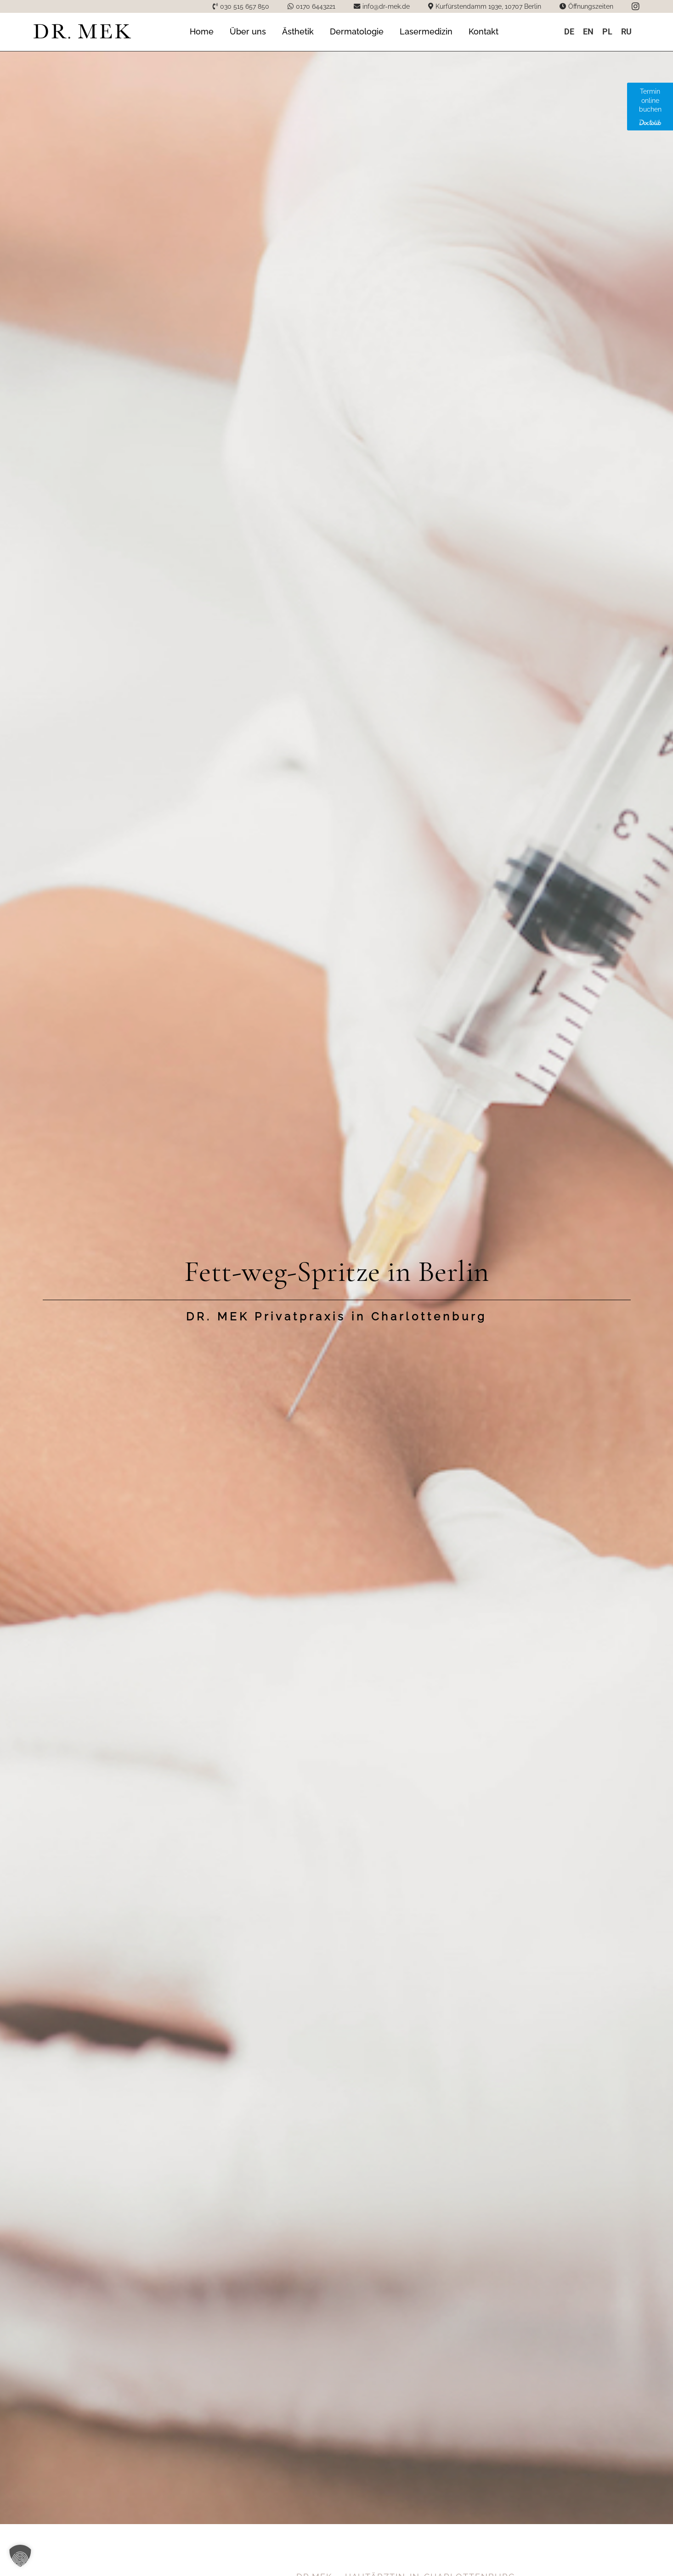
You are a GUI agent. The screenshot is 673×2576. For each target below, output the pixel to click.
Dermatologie (357, 31)
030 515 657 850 (244, 6)
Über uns (248, 31)
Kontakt (483, 31)
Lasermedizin (426, 31)
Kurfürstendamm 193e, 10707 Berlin (488, 6)
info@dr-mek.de (386, 6)
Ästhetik (298, 31)
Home (202, 31)
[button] (20, 2556)
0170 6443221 (315, 6)
